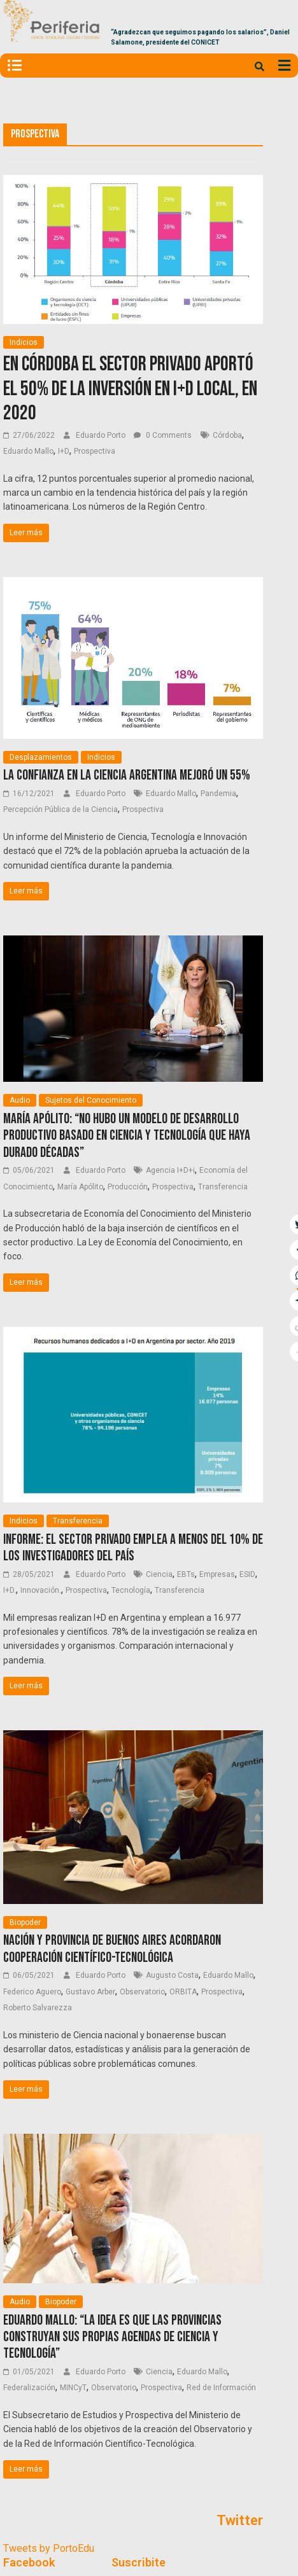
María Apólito (80, 1186)
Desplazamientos (41, 757)
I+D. (9, 1590)
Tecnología (130, 1590)
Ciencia (159, 1574)
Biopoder (25, 1922)
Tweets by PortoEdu (48, 2548)
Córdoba (227, 435)
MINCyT (73, 2387)
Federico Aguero (32, 1991)
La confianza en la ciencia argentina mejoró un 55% (126, 775)
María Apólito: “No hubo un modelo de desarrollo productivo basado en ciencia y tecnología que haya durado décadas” (126, 1135)
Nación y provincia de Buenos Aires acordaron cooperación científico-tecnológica (112, 1949)
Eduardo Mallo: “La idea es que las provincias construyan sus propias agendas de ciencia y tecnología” (112, 2337)
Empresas (217, 1574)
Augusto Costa (172, 1975)
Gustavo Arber (90, 1991)
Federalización (29, 2387)
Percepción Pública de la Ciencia (60, 809)
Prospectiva (94, 451)
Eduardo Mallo (28, 451)
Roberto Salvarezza (37, 2007)
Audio (20, 1100)
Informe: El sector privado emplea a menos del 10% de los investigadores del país (133, 1548)
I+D (63, 451)
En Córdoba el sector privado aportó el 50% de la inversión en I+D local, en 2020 (130, 389)
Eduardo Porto (101, 435)
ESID (247, 1574)
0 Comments (163, 435)
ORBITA (183, 1991)
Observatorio (142, 1991)
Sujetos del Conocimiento (90, 1100)
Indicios (24, 342)
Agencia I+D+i (170, 1170)
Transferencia (223, 1186)
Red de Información (221, 2387)
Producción (128, 1186)
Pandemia (218, 793)
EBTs (186, 1574)
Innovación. (40, 1590)
